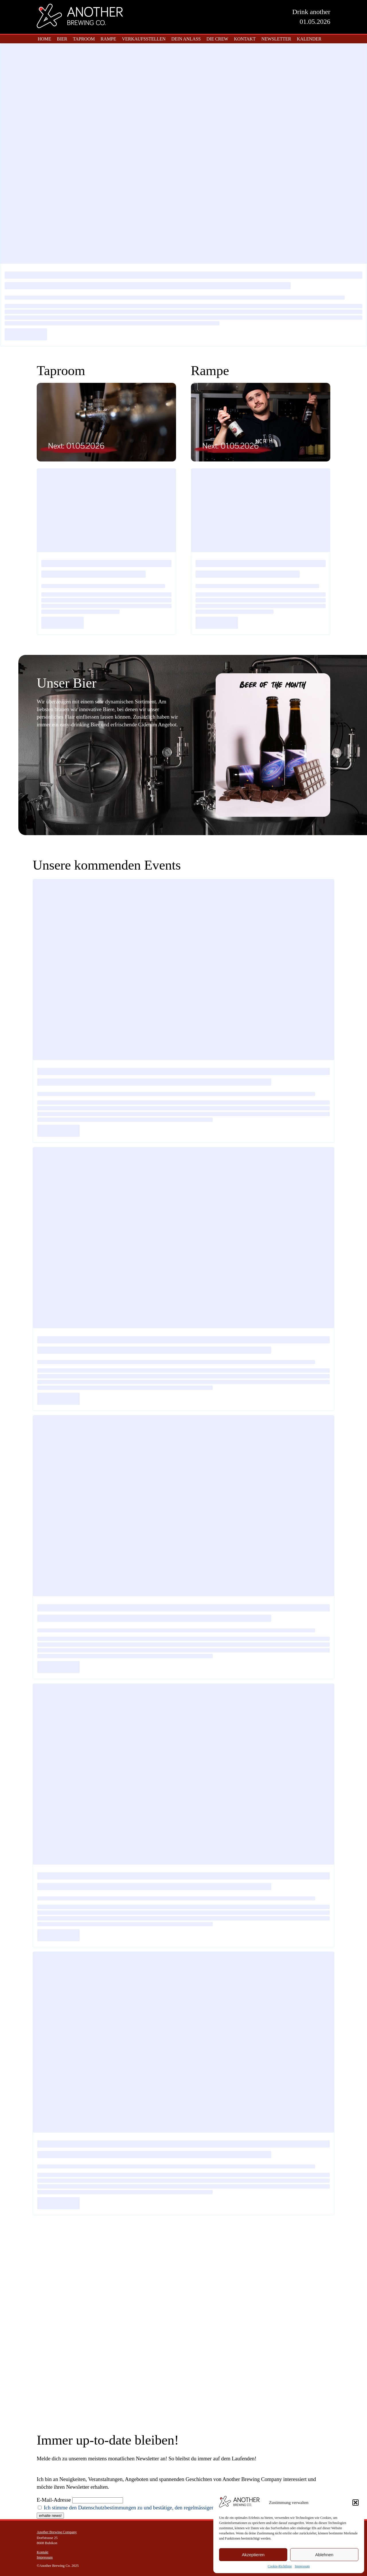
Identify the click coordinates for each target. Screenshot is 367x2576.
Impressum (302, 2566)
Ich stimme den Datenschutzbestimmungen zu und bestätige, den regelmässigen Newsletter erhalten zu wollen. (162, 2508)
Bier (62, 38)
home (44, 38)
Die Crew (217, 38)
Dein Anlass (186, 38)
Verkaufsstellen (143, 38)
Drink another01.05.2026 (311, 16)
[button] (355, 2502)
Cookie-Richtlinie (280, 2566)
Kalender (309, 38)
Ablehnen (324, 2554)
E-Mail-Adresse (54, 2500)
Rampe (108, 38)
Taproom (84, 38)
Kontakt (244, 38)
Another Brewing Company (57, 2532)
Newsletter (276, 38)
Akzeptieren (253, 2554)
